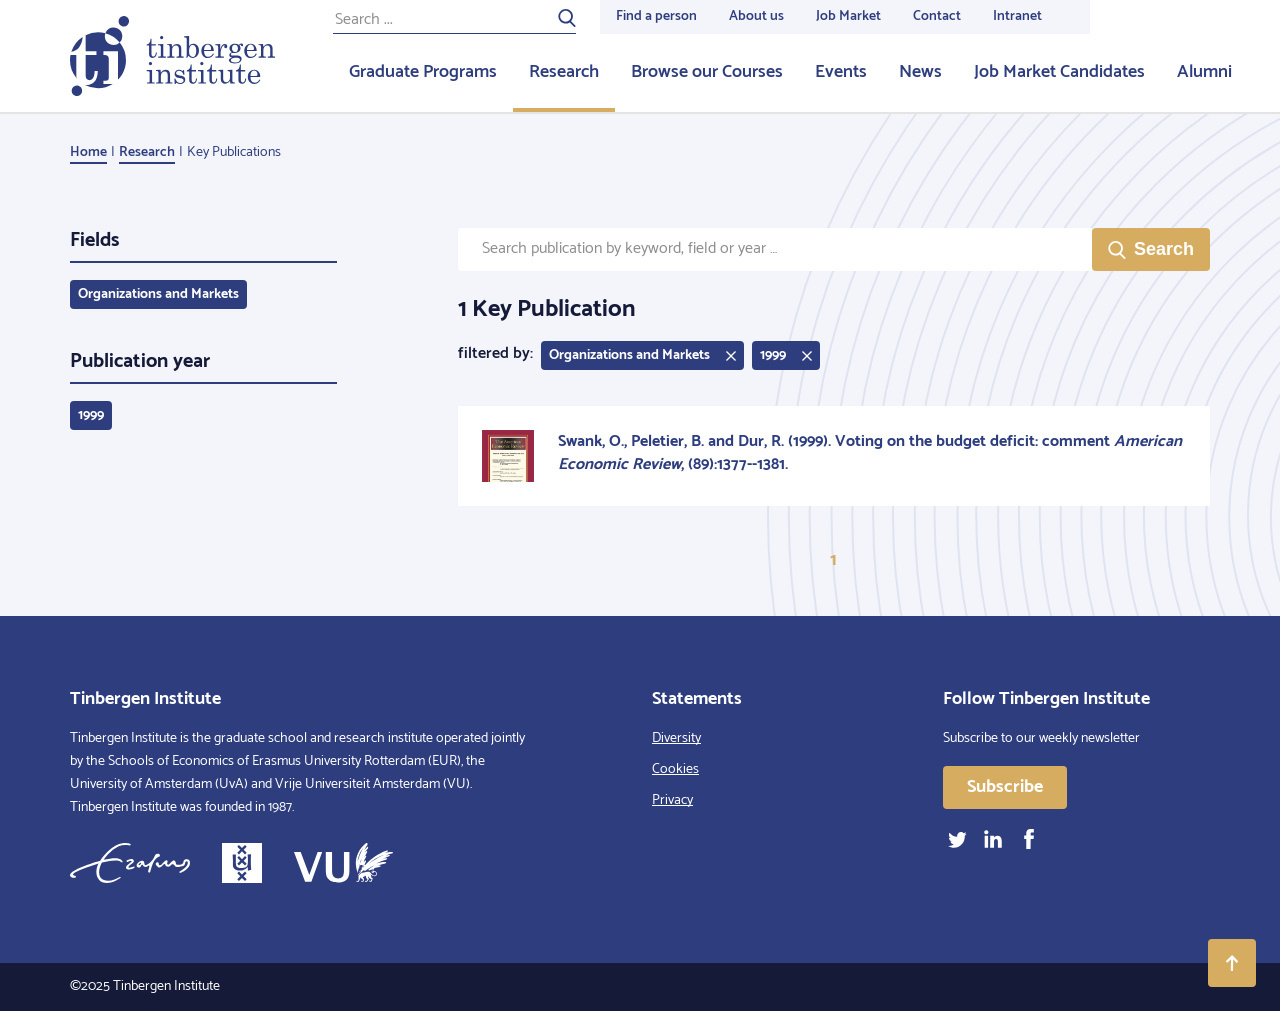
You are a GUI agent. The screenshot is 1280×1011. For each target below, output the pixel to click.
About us (756, 16)
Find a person (656, 16)
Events (841, 72)
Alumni (1204, 72)
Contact (937, 16)
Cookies (675, 769)
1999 (91, 415)
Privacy (672, 800)
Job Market (848, 16)
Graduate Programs (423, 72)
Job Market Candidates (1059, 72)
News (920, 72)
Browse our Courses (707, 72)
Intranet (1017, 16)
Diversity (676, 738)
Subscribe (1005, 787)
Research (564, 72)
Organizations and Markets (158, 294)
